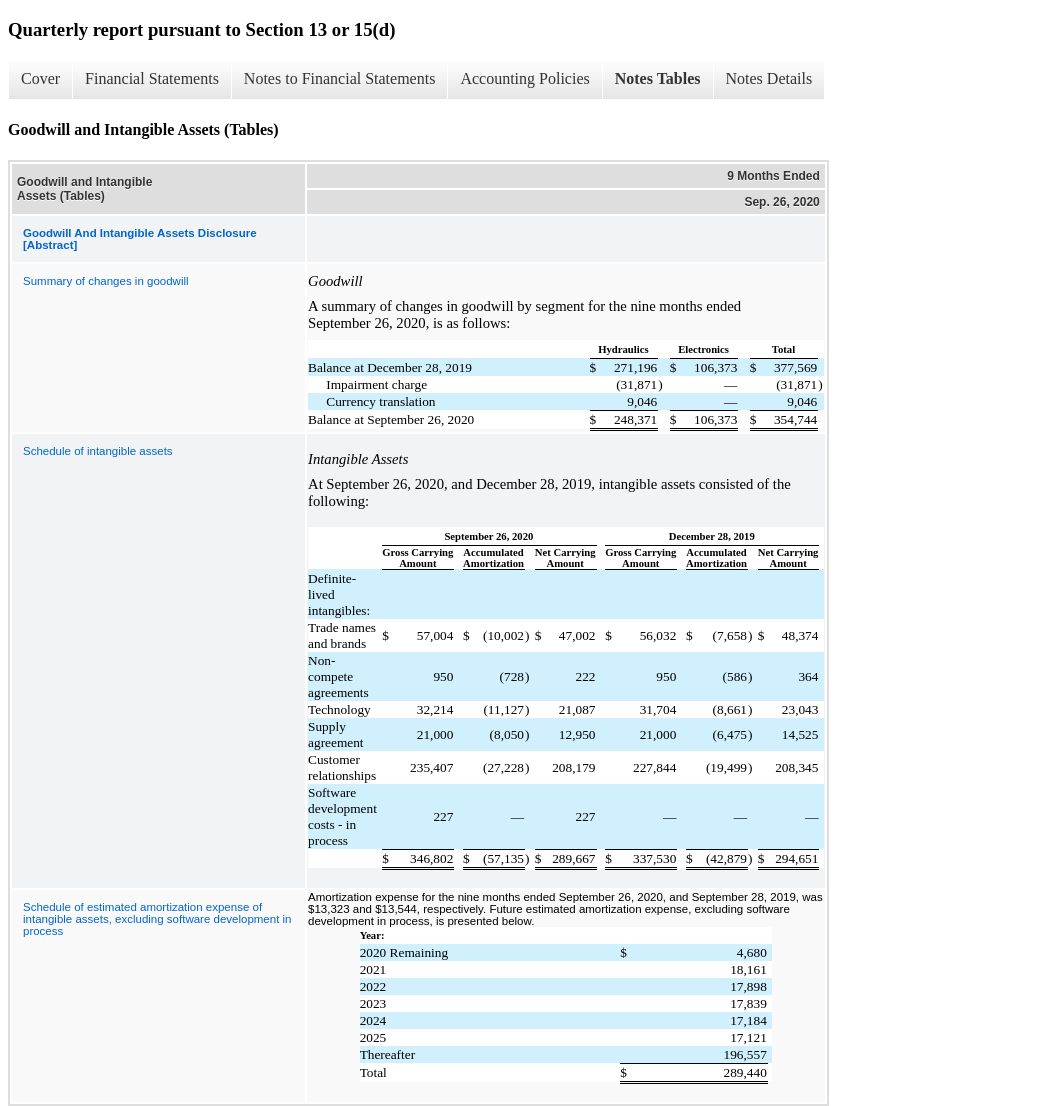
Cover (40, 78)
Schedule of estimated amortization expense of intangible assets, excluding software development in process (157, 919)
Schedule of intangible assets (98, 451)
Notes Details (769, 78)
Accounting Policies (524, 78)
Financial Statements (152, 78)
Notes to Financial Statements (340, 78)
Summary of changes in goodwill (106, 281)
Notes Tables (658, 78)
